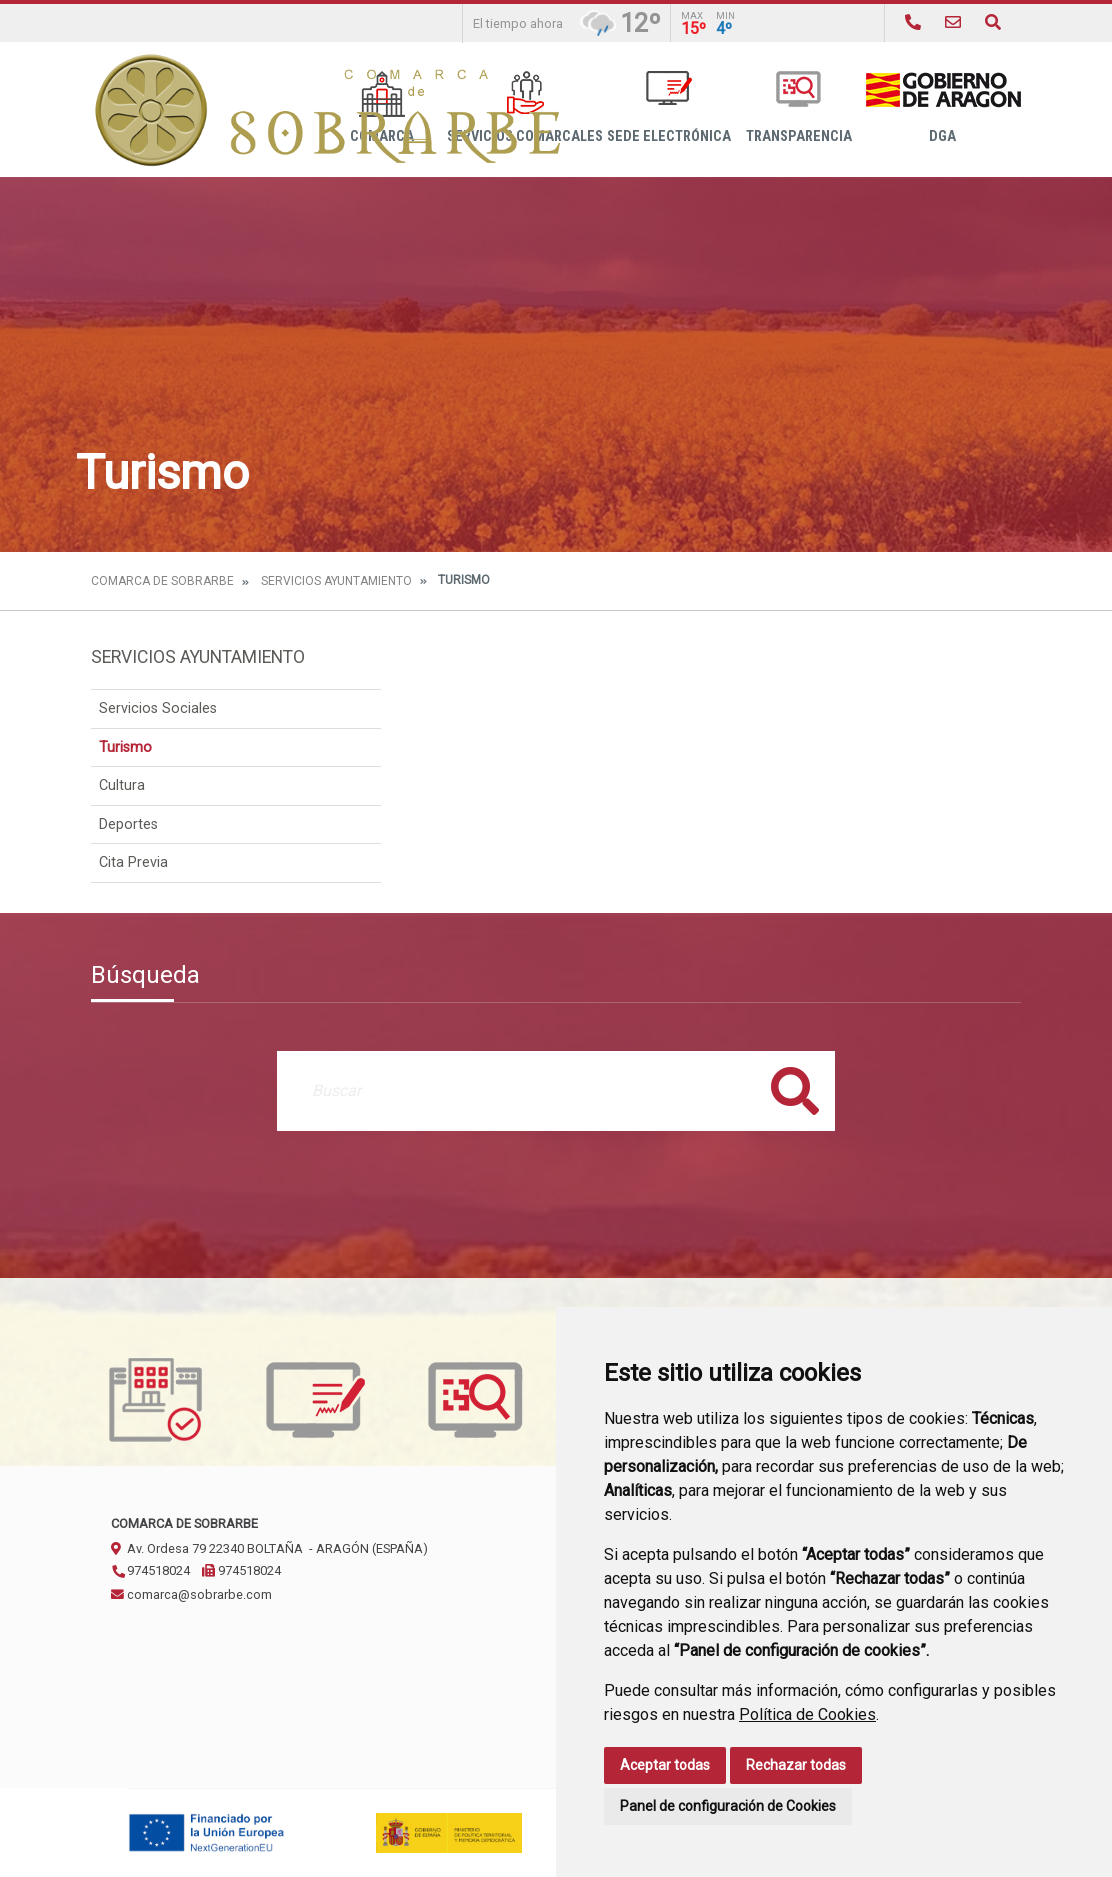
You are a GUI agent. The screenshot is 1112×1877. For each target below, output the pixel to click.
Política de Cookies (807, 1714)
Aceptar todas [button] (665, 1765)
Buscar (795, 1090)
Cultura (122, 785)
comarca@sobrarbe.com (191, 1594)
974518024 (150, 1570)
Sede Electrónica (669, 107)
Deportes (128, 824)
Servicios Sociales (158, 708)
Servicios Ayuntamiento (336, 581)
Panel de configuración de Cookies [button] (728, 1806)
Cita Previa (133, 862)
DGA (942, 107)
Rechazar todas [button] (796, 1765)
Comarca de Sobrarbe (162, 581)
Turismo (125, 747)
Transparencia (799, 107)
